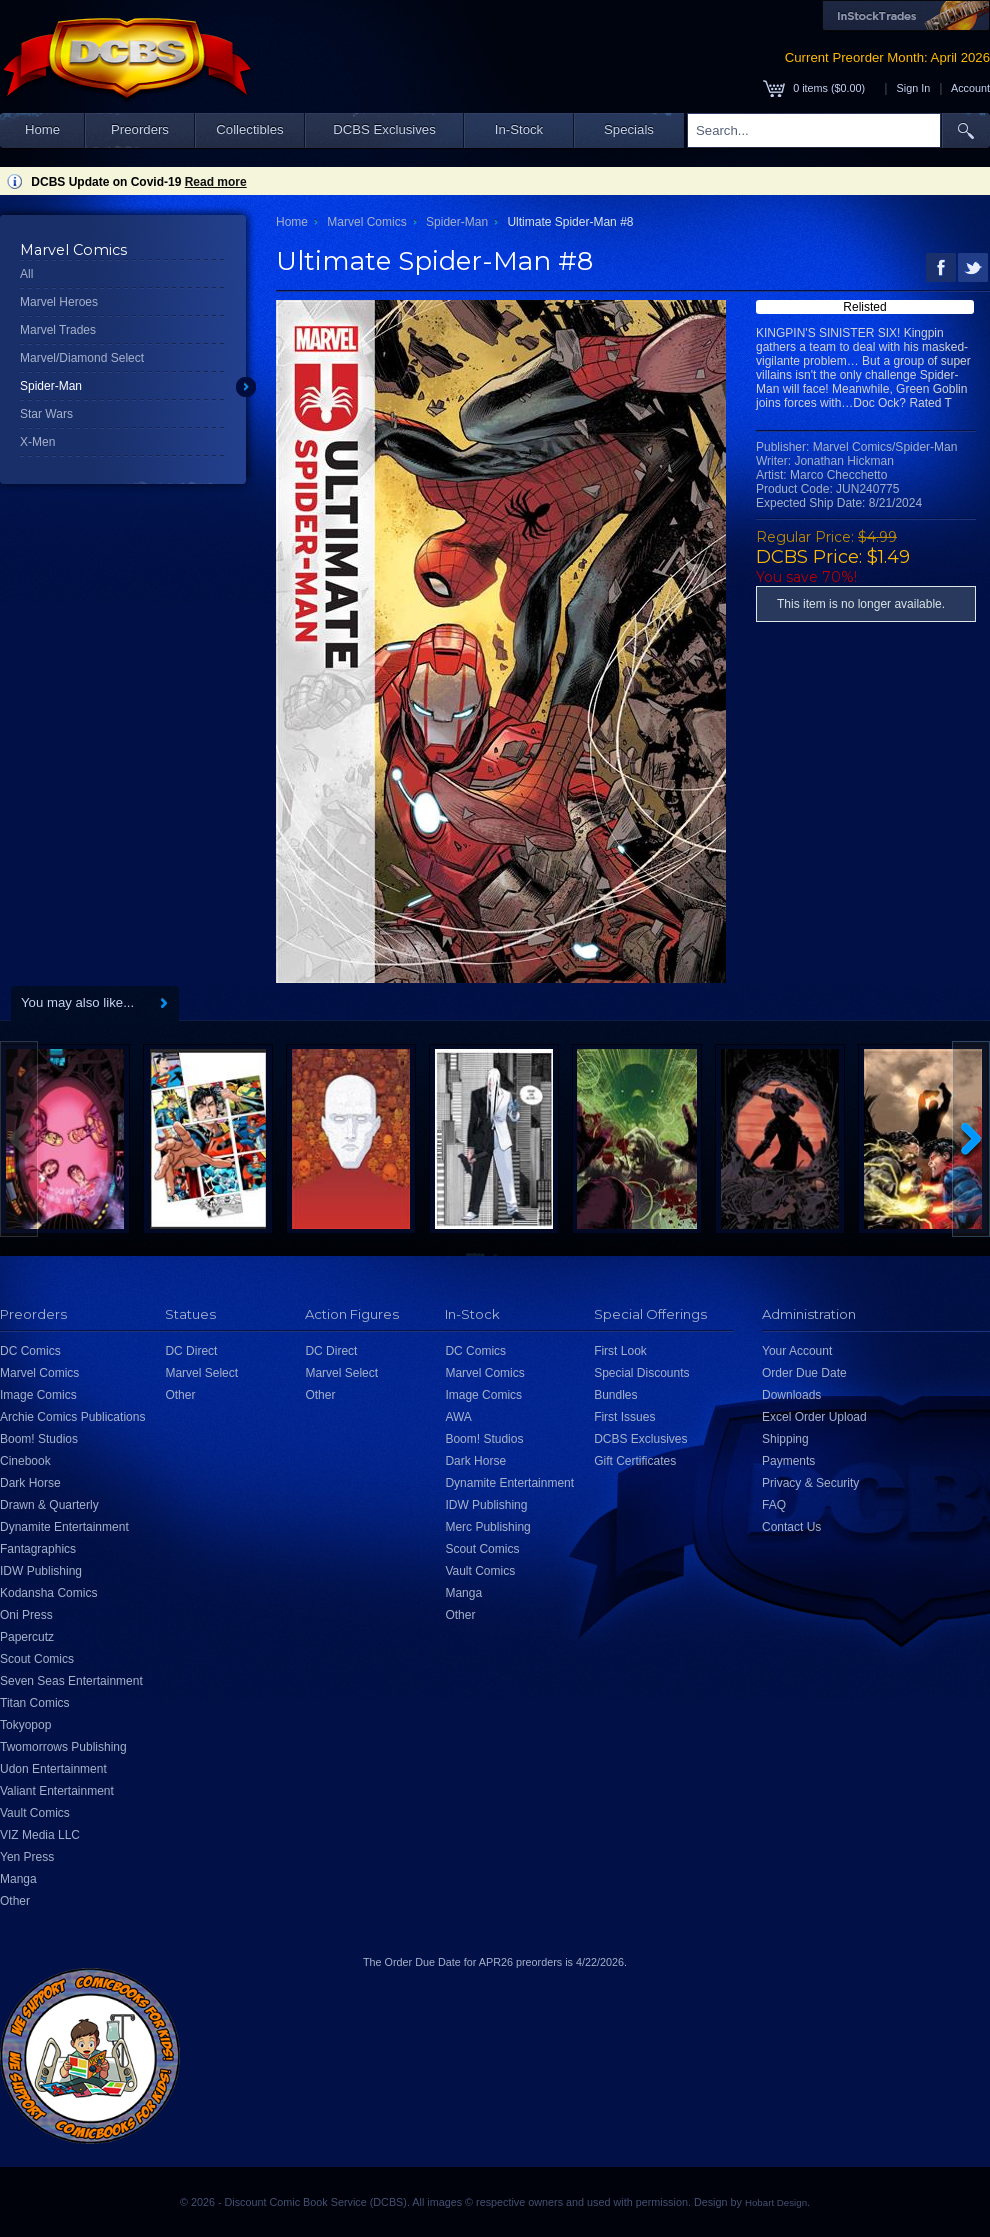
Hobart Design (776, 2202)
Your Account (797, 1351)
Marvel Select (201, 1373)
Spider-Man (51, 386)
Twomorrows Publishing (63, 1747)
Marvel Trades (58, 330)
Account (970, 88)
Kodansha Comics (48, 1593)
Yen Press (27, 1857)
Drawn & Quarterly (49, 1505)
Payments (788, 1461)
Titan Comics (35, 1703)
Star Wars (46, 414)
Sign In (914, 88)
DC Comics (30, 1351)
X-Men (37, 442)
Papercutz (27, 1637)
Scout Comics (37, 1659)
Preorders (140, 129)
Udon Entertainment (53, 1769)
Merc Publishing (487, 1527)
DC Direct (191, 1351)
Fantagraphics (38, 1549)
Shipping (785, 1439)
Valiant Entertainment (57, 1791)
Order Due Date (804, 1373)
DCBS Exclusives (384, 129)
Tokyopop (25, 1725)
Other (15, 1901)
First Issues (624, 1417)
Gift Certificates (635, 1461)
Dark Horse (30, 1483)
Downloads (791, 1395)
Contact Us (791, 1527)
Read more (216, 182)
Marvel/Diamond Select (82, 358)
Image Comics (38, 1395)
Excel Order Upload (814, 1417)
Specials (629, 129)
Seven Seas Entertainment (71, 1681)
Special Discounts (641, 1373)
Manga (18, 1879)
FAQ (774, 1505)
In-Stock (519, 129)
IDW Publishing (41, 1571)
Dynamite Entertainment (64, 1527)
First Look (620, 1351)
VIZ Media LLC (40, 1835)
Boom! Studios (39, 1439)
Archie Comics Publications (72, 1417)
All (26, 274)
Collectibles (249, 129)
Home (42, 129)
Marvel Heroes (59, 302)
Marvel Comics (366, 222)
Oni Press (26, 1615)
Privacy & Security (810, 1483)
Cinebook (25, 1461)
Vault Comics (35, 1813)
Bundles (615, 1395)
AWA (458, 1417)
